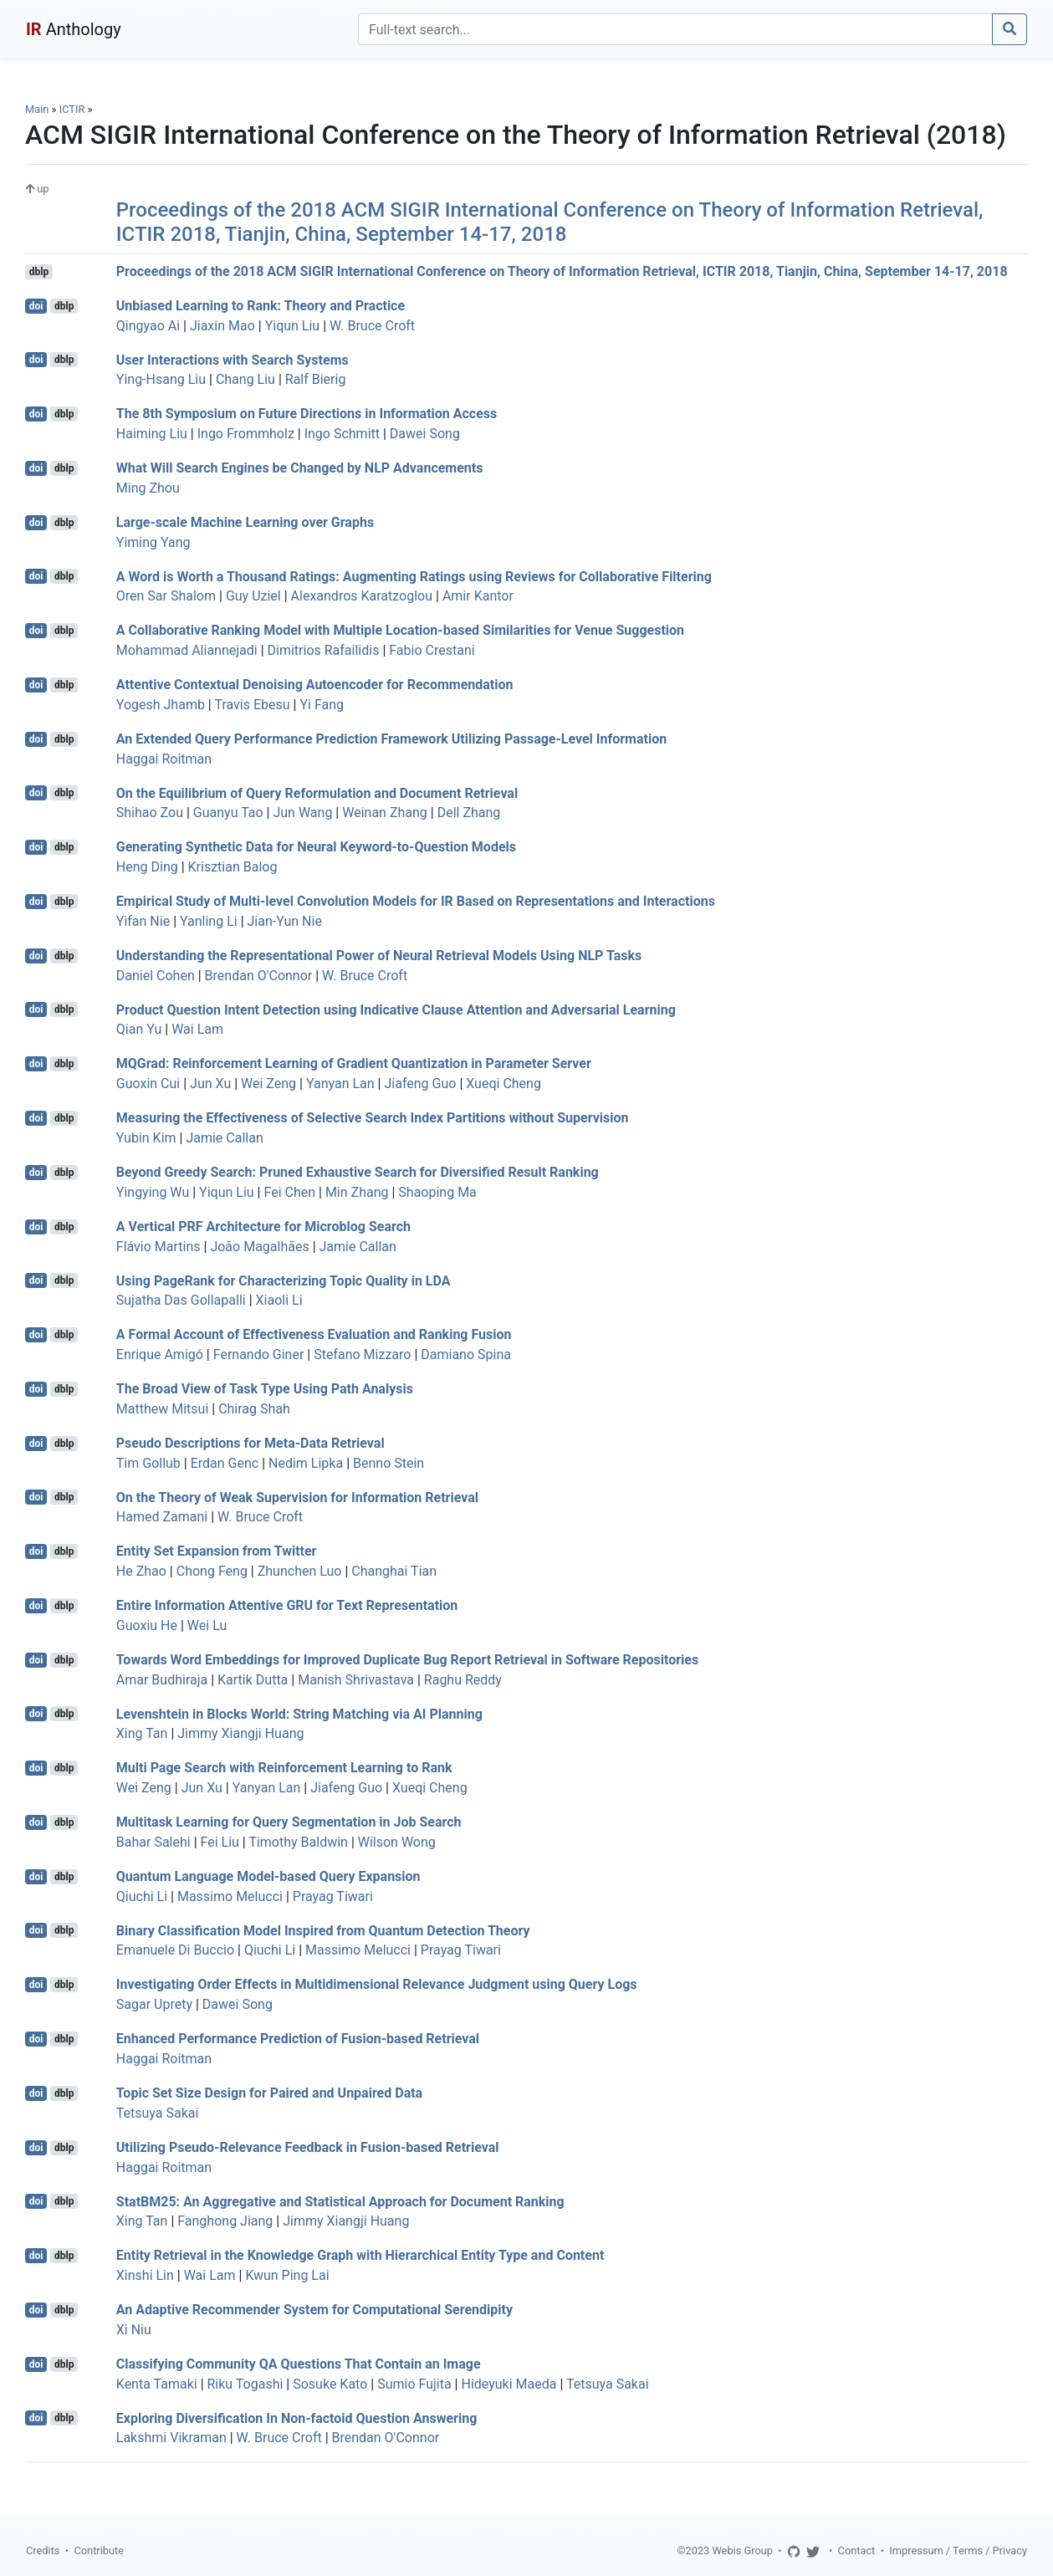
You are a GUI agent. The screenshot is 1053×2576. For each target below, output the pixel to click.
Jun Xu (210, 1083)
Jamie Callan (224, 1138)
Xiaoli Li (279, 1300)
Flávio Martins (158, 1247)
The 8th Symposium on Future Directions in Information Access (306, 414)
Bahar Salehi (153, 1842)
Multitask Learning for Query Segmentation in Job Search (289, 1822)
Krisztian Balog (233, 867)
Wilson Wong (397, 1842)
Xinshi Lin (145, 2275)
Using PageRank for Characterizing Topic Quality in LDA (283, 1280)
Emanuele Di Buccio (175, 1950)
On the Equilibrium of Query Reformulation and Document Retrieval (317, 792)
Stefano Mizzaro (362, 1354)
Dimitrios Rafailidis (324, 650)
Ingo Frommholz (245, 434)
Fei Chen (289, 1192)
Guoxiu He (146, 1625)
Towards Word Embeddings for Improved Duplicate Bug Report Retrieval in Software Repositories (407, 1660)
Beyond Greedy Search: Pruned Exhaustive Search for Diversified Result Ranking (357, 1172)
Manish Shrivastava (356, 1680)
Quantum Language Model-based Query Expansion (268, 1876)
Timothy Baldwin (298, 1842)
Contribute (99, 2550)
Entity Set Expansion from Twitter (216, 1551)
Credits (42, 2550)
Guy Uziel (253, 596)
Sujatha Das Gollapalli (181, 1300)
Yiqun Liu (292, 326)
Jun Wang (302, 812)
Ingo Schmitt (342, 434)
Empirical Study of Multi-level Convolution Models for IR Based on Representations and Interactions (415, 901)
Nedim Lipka (305, 1463)
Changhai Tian (394, 1571)
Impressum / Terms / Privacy (958, 2550)
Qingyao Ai (148, 326)
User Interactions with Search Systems (232, 359)
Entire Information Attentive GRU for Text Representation (287, 1605)
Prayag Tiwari (333, 1896)
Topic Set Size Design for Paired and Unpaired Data (269, 2093)
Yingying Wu (152, 1192)
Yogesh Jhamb (160, 705)
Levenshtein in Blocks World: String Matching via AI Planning (299, 1713)
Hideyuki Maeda (508, 2384)
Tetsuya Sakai (157, 2113)
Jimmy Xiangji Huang (240, 1733)
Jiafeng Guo (420, 1083)
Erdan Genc (225, 1463)
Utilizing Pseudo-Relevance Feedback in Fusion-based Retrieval (307, 2147)
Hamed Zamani (161, 1517)
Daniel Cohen (155, 976)
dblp (39, 272)
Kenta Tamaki (156, 2384)
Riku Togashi (245, 2384)
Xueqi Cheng (503, 1083)
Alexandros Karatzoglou (361, 596)
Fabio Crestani (431, 650)
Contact (857, 2550)
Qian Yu (139, 1029)
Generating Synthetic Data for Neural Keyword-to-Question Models (316, 847)
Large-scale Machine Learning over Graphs (245, 522)
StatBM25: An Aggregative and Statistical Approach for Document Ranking (340, 2201)
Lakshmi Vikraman (171, 2438)
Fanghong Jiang (225, 2221)
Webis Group (742, 2550)
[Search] (675, 29)
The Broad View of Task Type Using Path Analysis (264, 1389)
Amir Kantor (478, 596)
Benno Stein (388, 1463)
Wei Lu (207, 1625)
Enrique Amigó (159, 1354)
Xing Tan (142, 1733)
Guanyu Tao (228, 812)
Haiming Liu (151, 434)
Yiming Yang (153, 542)
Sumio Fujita (414, 2384)
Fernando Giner (258, 1354)
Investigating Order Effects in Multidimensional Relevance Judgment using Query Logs (376, 1984)
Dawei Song (425, 434)
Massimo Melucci (230, 1896)
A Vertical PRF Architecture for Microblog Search (263, 1226)
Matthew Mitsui (162, 1409)
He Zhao (141, 1571)
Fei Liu (220, 1842)
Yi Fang (321, 705)
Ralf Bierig (315, 379)
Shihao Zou (149, 812)
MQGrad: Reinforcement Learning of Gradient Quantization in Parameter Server (353, 1063)
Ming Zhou (148, 488)
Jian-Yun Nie (285, 921)
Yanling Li (209, 921)
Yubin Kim (146, 1138)
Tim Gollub (148, 1463)
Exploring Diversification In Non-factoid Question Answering (297, 2417)
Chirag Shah (254, 1409)
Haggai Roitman (164, 759)
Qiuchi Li (141, 1896)
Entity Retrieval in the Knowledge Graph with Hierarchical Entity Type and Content (360, 2255)
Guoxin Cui (148, 1083)
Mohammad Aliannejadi (187, 650)
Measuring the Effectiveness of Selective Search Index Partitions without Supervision (372, 1118)
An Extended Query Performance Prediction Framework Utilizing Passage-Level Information (391, 739)
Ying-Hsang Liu (161, 379)
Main (37, 109)
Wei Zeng (268, 1083)
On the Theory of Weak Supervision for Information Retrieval (297, 1497)
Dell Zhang (469, 812)
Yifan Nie (143, 921)
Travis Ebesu (251, 705)
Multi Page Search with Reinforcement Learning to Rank (284, 1768)
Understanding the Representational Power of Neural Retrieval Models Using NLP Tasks (379, 955)
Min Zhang (357, 1192)
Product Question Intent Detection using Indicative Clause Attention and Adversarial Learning (396, 1009)
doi (36, 306)
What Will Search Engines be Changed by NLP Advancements (299, 468)
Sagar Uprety (154, 2004)
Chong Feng (212, 1571)
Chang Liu (245, 379)
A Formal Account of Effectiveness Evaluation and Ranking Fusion (314, 1334)
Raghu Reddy (463, 1680)
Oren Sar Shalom (166, 596)
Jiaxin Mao (222, 326)
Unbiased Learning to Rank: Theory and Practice (260, 306)
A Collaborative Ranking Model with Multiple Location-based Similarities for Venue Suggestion (400, 630)
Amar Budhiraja (161, 1680)
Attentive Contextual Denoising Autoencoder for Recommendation (315, 685)
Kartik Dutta (252, 1680)
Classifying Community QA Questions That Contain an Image (298, 2364)
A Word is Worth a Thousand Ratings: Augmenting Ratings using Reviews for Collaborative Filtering (414, 576)
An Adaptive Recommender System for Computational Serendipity (314, 2310)
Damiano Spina (466, 1354)
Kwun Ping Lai (287, 2275)
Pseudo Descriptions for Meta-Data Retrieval (250, 1443)
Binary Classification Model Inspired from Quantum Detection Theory (323, 1930)
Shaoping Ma (437, 1192)
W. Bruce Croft (372, 326)
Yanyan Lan (340, 1083)
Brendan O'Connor (259, 976)
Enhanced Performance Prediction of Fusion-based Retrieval (297, 2039)
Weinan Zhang (384, 812)
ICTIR (72, 109)
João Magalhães (259, 1247)
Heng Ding (147, 867)
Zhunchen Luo (300, 1571)
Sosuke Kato (330, 2384)
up (37, 188)
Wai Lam (197, 1029)
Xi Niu (133, 2330)
